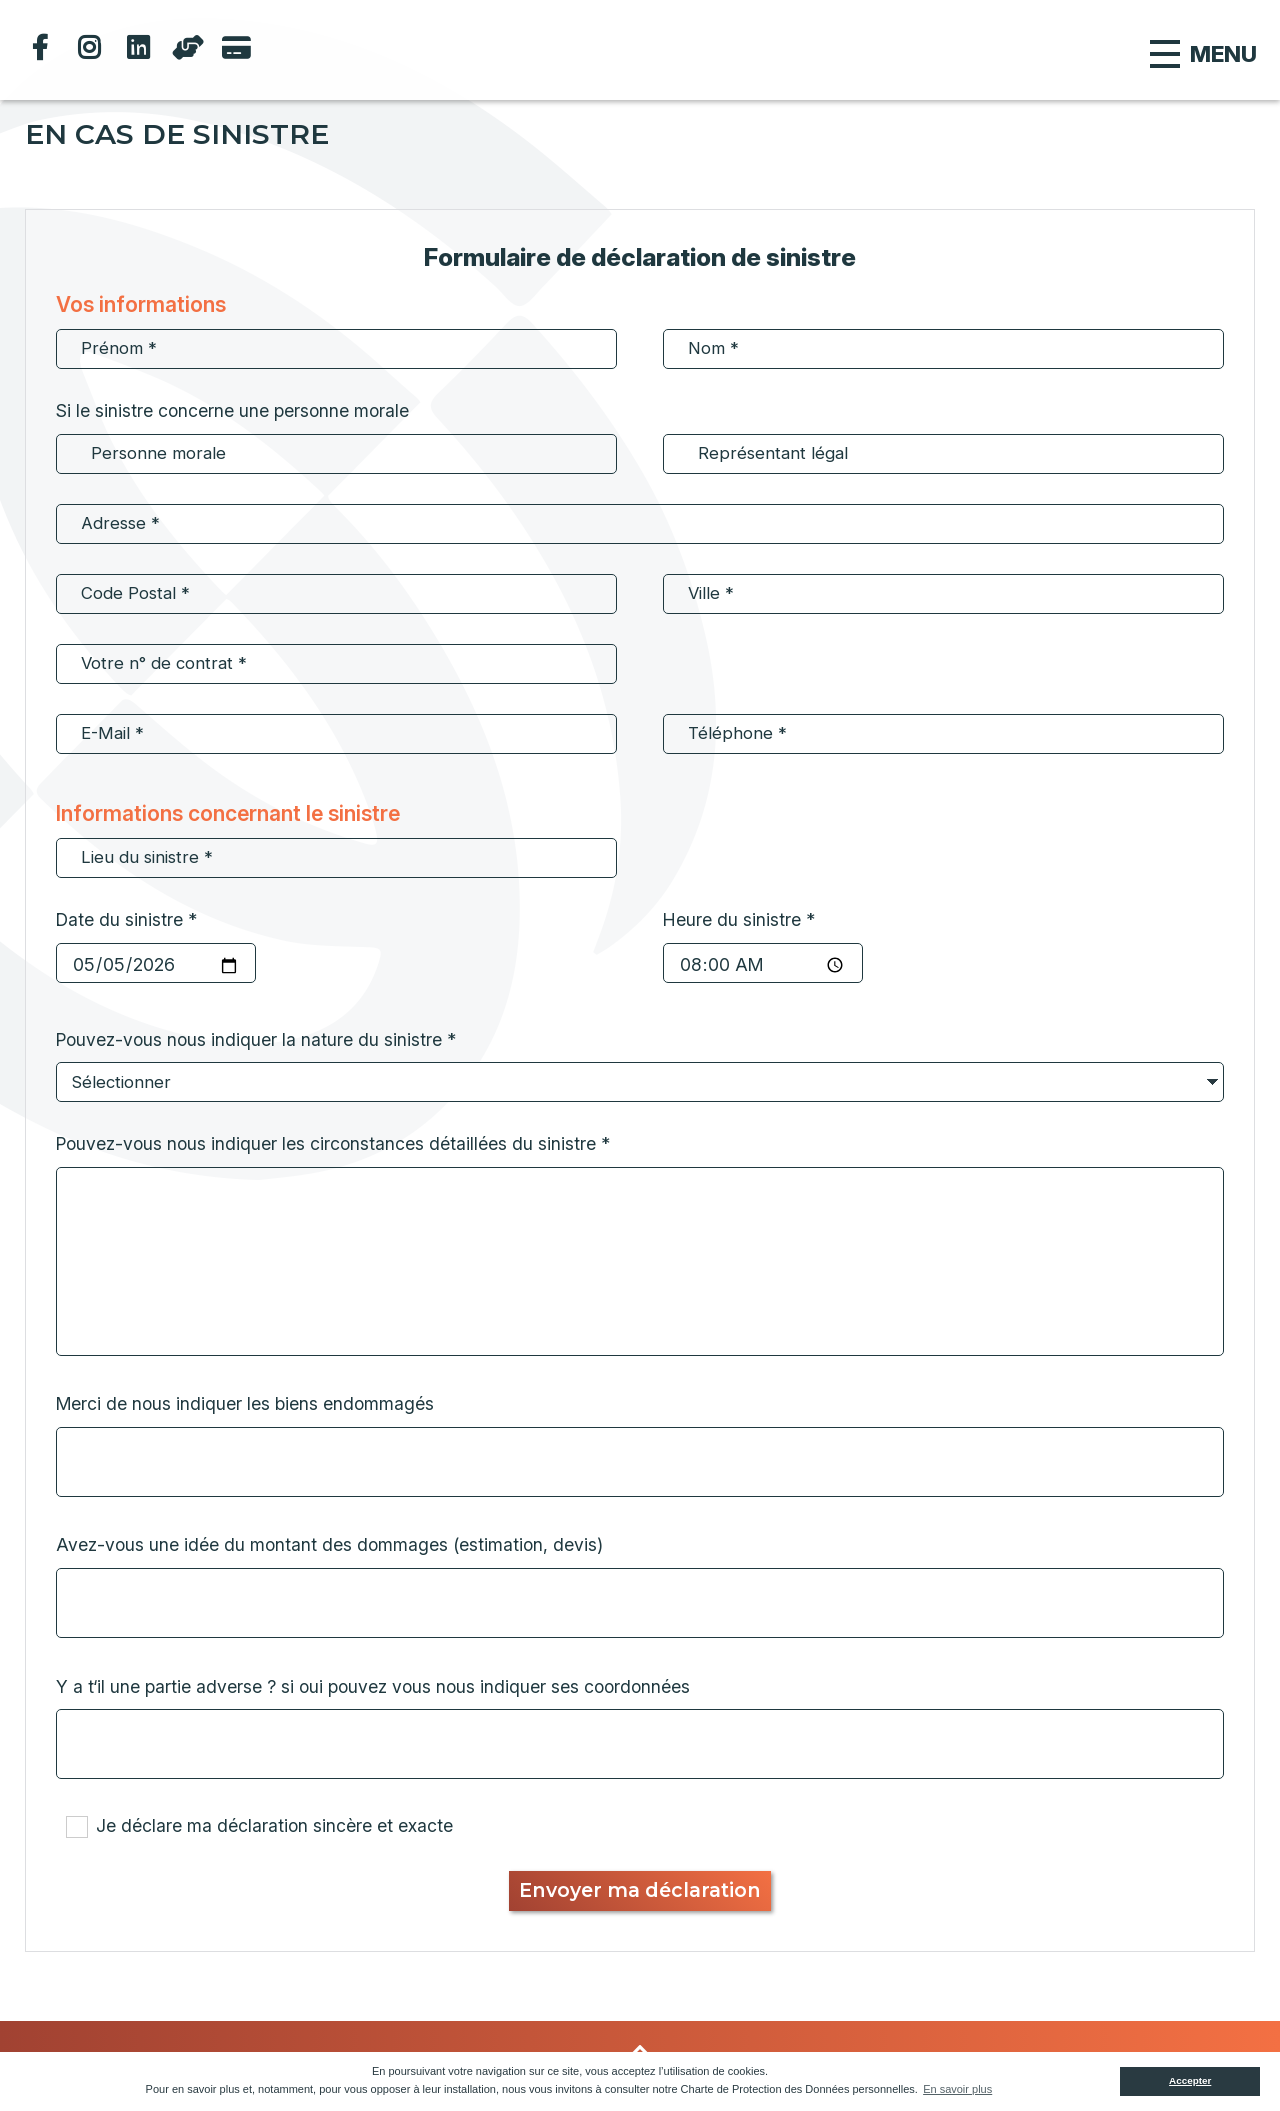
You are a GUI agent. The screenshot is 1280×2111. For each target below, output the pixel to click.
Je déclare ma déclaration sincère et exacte (274, 1826)
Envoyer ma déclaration (640, 1890)
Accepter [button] (1190, 2080)
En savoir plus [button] (957, 2089)
